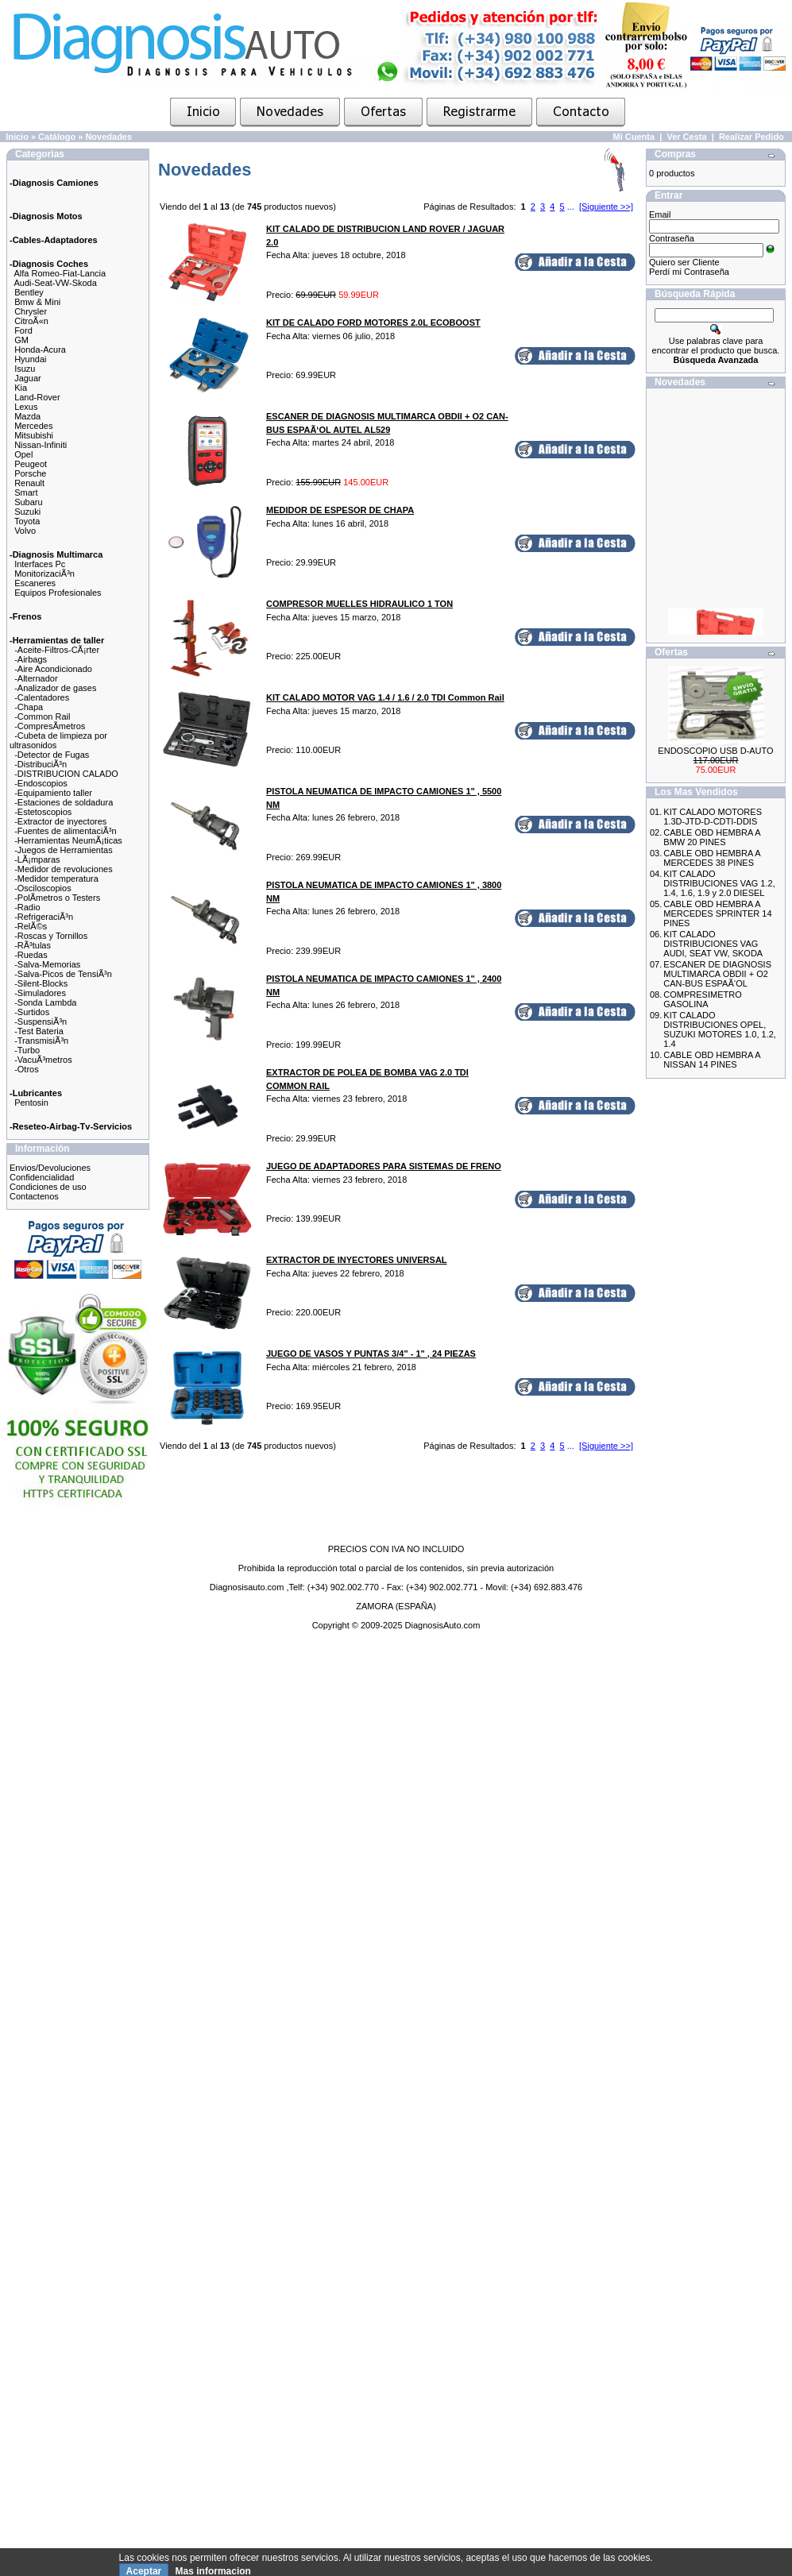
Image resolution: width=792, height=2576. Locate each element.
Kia (20, 387)
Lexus (25, 406)
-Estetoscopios (42, 812)
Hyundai (30, 359)
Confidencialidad (42, 1177)
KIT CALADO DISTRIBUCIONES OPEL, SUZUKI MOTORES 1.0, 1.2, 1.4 (719, 1029)
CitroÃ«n (31, 321)
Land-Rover (37, 397)
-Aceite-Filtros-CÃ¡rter (56, 650)
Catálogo (56, 136)
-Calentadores (41, 697)
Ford (23, 330)
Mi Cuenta (634, 136)
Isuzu (24, 368)
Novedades (108, 136)
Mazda (27, 416)
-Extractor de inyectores (60, 821)
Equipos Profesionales (57, 592)
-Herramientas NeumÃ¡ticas (68, 840)
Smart (25, 492)
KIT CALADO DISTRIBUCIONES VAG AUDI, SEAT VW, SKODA (713, 943)
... (570, 206)
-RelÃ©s (30, 926)
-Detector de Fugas (51, 754)
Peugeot (30, 464)
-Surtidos (31, 1012)
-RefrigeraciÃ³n (43, 916)
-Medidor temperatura (56, 878)
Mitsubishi (33, 435)
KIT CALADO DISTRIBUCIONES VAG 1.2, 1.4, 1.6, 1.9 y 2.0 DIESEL (719, 883)
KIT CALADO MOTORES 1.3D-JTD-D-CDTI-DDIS (712, 816)
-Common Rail (42, 716)
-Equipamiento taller (53, 793)
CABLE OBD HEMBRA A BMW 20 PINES (711, 837)
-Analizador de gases (55, 688)
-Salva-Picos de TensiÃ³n (63, 974)
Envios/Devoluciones (50, 1167)
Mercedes (33, 426)
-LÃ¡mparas (37, 859)
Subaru (28, 502)
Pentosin (31, 1102)
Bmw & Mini (37, 302)
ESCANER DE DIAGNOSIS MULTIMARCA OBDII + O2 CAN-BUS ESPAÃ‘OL (717, 974)
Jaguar (27, 378)
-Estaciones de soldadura (63, 802)
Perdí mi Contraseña (689, 271)
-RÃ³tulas (32, 945)
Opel (23, 454)
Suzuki (27, 511)
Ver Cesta (686, 136)
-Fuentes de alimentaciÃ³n (65, 831)
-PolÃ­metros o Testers (57, 897)
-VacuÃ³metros (43, 1059)
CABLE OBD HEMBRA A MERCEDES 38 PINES (711, 857)
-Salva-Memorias (47, 964)
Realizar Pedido (751, 136)
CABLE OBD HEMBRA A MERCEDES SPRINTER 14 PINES (717, 913)
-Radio (27, 907)
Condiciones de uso (48, 1186)
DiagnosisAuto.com (443, 1625)
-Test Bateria (39, 1031)
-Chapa (28, 707)
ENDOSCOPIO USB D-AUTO (715, 750)
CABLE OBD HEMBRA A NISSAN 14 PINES (711, 1059)
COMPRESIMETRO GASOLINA (702, 999)
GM (21, 340)
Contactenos (34, 1196)
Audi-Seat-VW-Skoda (55, 283)
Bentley (29, 292)
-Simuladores (40, 993)
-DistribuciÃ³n (40, 764)
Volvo (25, 530)
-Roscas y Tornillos (50, 935)
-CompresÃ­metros (49, 726)
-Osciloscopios (42, 888)
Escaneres (35, 583)
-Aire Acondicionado (53, 669)
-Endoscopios (41, 783)
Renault (29, 483)
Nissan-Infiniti (40, 445)
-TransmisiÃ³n (41, 1040)
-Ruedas (31, 955)
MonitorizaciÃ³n (44, 573)
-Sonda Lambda (45, 1002)
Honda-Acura (40, 349)
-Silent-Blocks (41, 983)
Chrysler (30, 311)
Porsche (30, 473)
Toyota (27, 521)
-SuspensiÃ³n (40, 1021)
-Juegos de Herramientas (63, 850)
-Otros (26, 1069)
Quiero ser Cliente (684, 262)
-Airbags (30, 659)
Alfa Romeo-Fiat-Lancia (60, 273)
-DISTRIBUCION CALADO (66, 773)
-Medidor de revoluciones (63, 869)
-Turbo (27, 1050)
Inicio (17, 136)
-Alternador (35, 678)
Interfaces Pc (39, 564)
